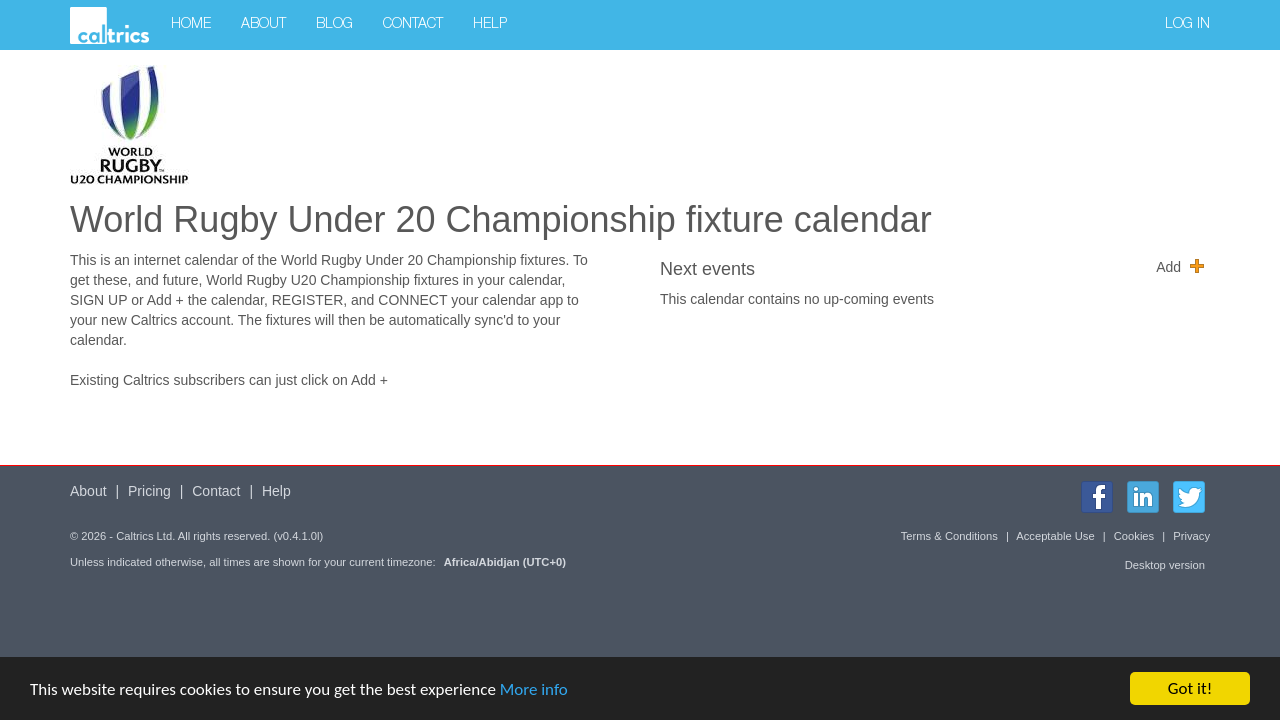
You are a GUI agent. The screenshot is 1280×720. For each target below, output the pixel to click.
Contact (413, 25)
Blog (334, 25)
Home (191, 25)
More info (534, 689)
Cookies (1134, 536)
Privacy (1191, 536)
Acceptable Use (1055, 536)
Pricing (149, 491)
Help (490, 25)
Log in (1187, 25)
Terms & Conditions (949, 536)
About (263, 25)
